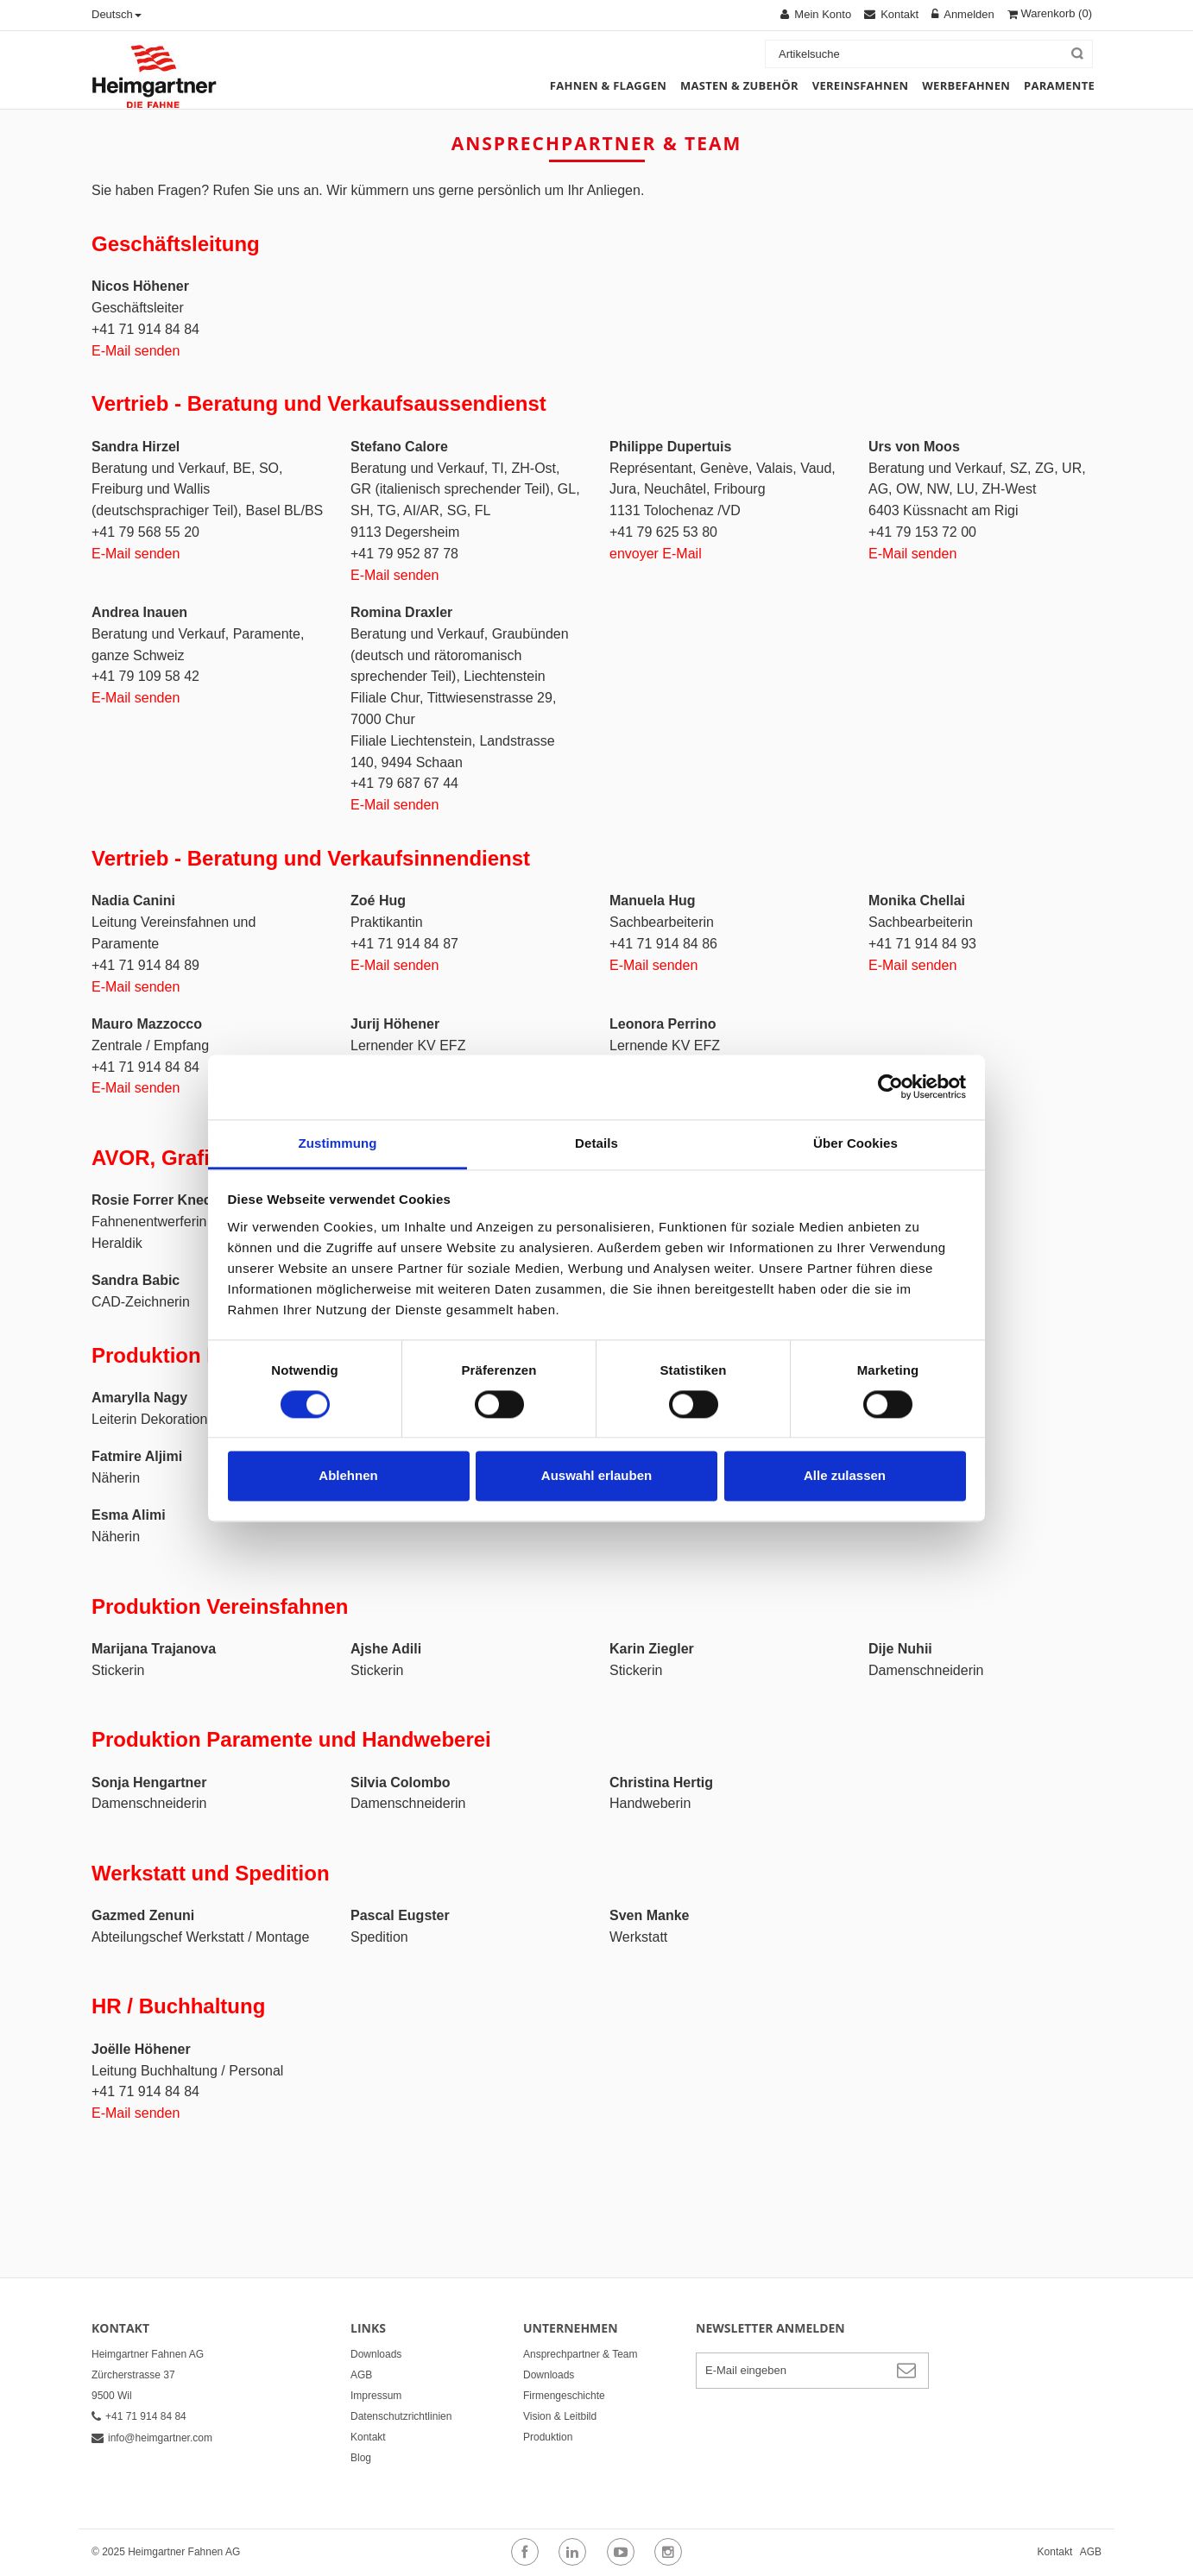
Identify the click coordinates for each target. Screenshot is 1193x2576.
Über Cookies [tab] (855, 1143)
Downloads (375, 2354)
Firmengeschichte (564, 2396)
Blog (360, 2458)
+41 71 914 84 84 (139, 2416)
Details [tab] (596, 1143)
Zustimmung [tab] (338, 1143)
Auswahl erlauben (596, 1476)
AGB (361, 2375)
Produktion (547, 2437)
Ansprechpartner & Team (580, 2354)
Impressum (375, 2396)
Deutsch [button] (117, 14)
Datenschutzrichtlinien (400, 2416)
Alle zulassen (845, 1476)
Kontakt (368, 2437)
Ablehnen (348, 1476)
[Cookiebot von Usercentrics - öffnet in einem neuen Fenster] (890, 1086)
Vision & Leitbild (559, 2416)
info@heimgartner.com (152, 2438)
